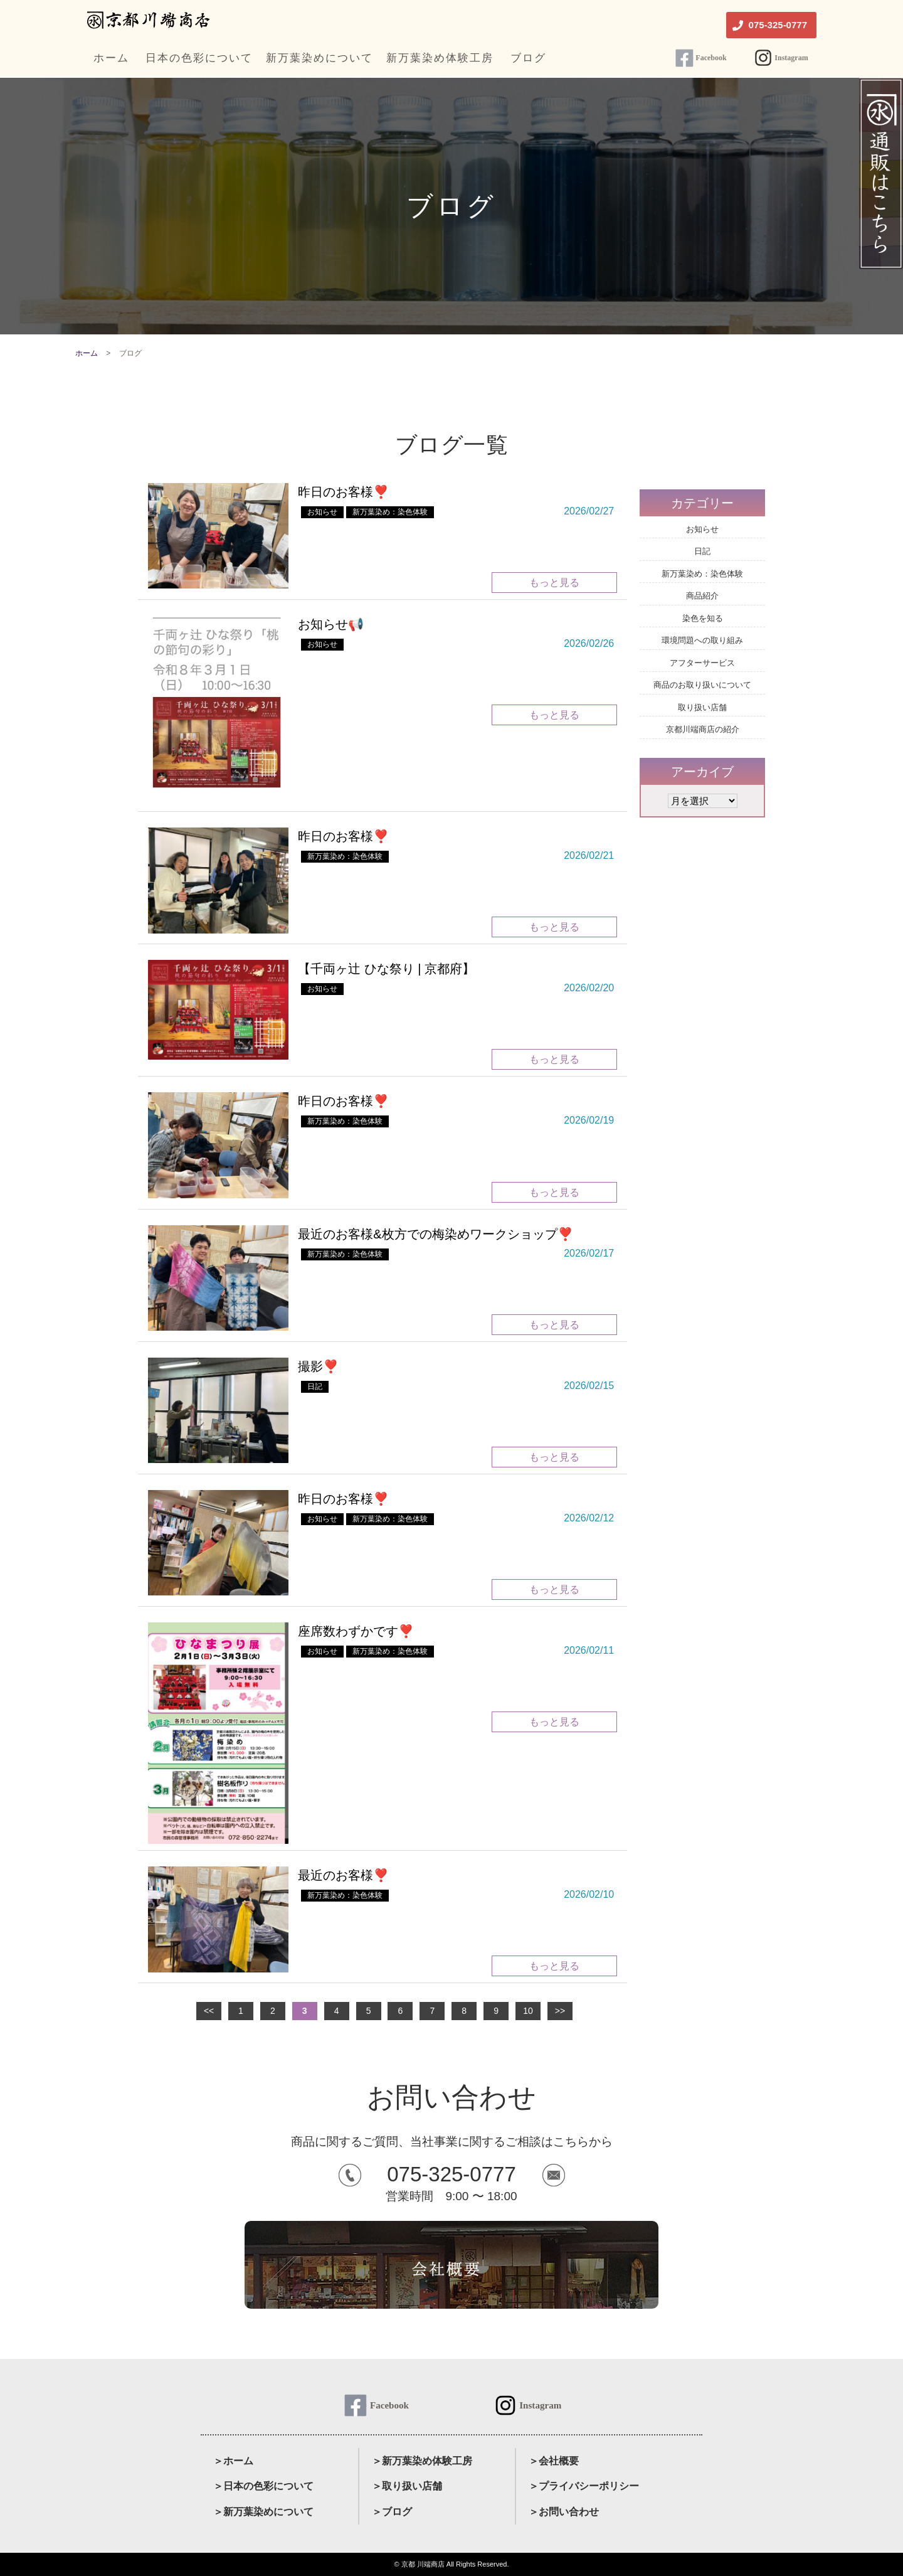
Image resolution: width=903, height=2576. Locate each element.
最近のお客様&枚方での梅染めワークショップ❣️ (435, 1234)
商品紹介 (702, 595)
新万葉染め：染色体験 (390, 512)
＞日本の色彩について (263, 2486)
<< (209, 2011)
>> (560, 2011)
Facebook (710, 57)
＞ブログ (392, 2511)
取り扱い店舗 (702, 707)
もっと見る (554, 582)
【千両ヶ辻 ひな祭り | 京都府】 (386, 969)
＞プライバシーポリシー (584, 2486)
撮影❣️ (318, 1366)
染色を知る (702, 618)
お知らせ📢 (331, 624)
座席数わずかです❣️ (356, 1631)
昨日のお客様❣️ (343, 492)
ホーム (86, 353)
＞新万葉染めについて (263, 2511)
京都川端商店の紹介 (702, 729)
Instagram (791, 57)
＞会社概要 (554, 2461)
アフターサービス (702, 663)
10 (528, 2011)
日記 (314, 1386)
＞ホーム (233, 2461)
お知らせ (322, 512)
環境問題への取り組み (702, 640)
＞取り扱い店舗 (407, 2486)
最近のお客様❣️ (343, 1875)
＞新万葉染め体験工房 (422, 2461)
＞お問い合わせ (564, 2511)
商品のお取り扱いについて (702, 684)
